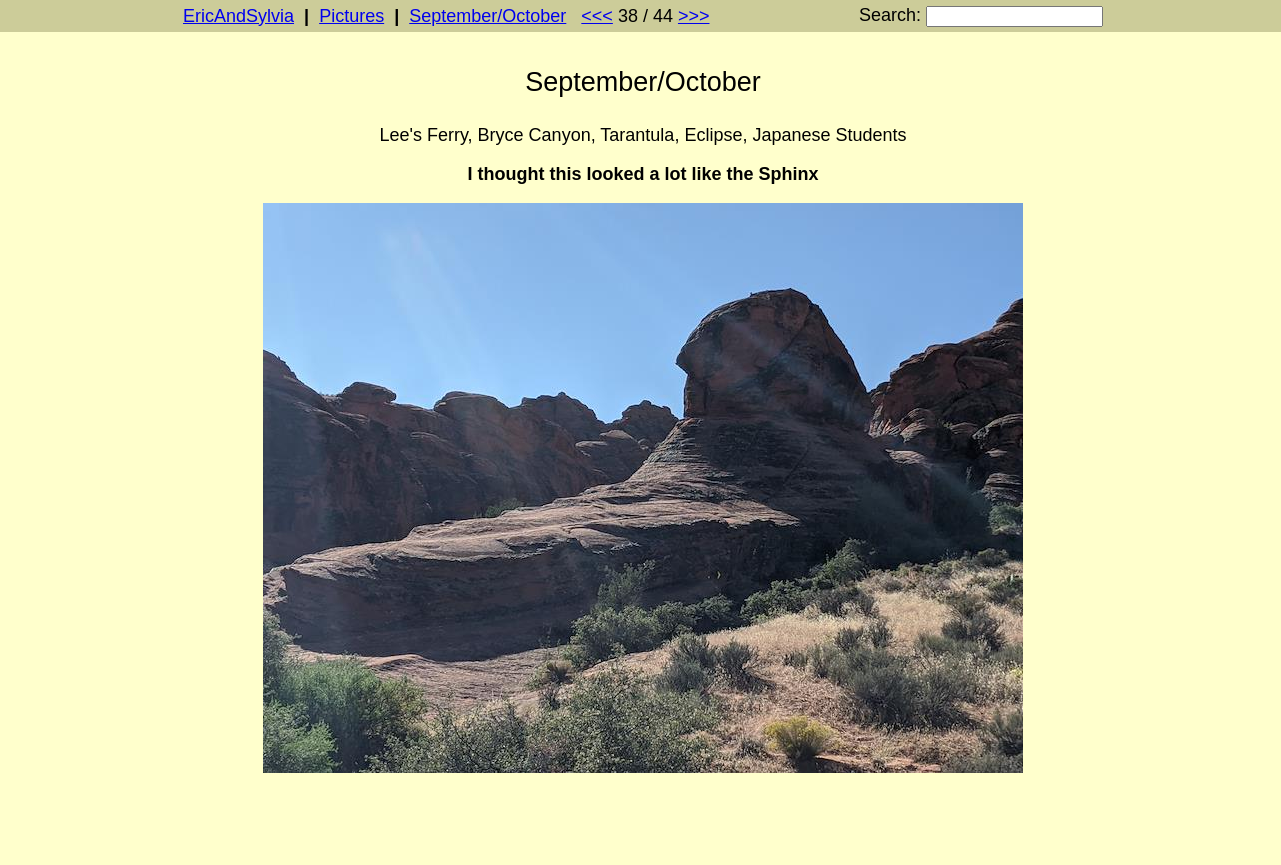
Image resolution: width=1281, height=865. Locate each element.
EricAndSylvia (238, 16)
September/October (487, 16)
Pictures (351, 16)
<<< (597, 16)
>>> (694, 16)
